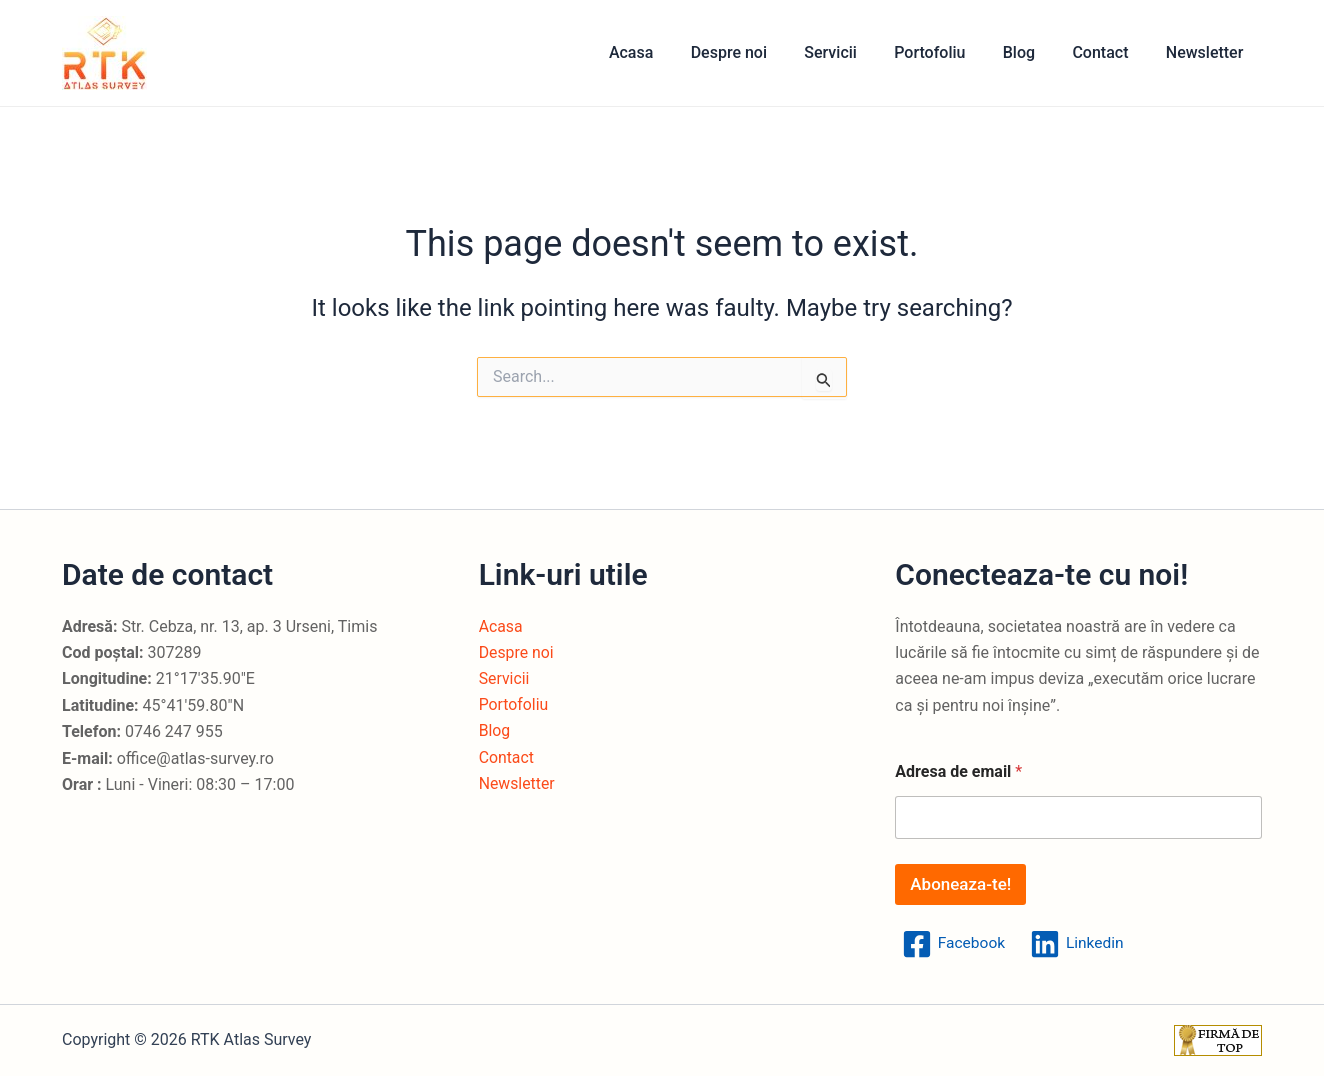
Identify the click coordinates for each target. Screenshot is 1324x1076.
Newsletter (1207, 52)
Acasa (665, 52)
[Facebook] (954, 944)
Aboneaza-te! (960, 884)
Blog (1032, 52)
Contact (1108, 52)
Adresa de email (958, 771)
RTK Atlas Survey (167, 52)
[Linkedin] (1080, 944)
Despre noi (758, 52)
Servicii (854, 52)
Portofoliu (948, 52)
